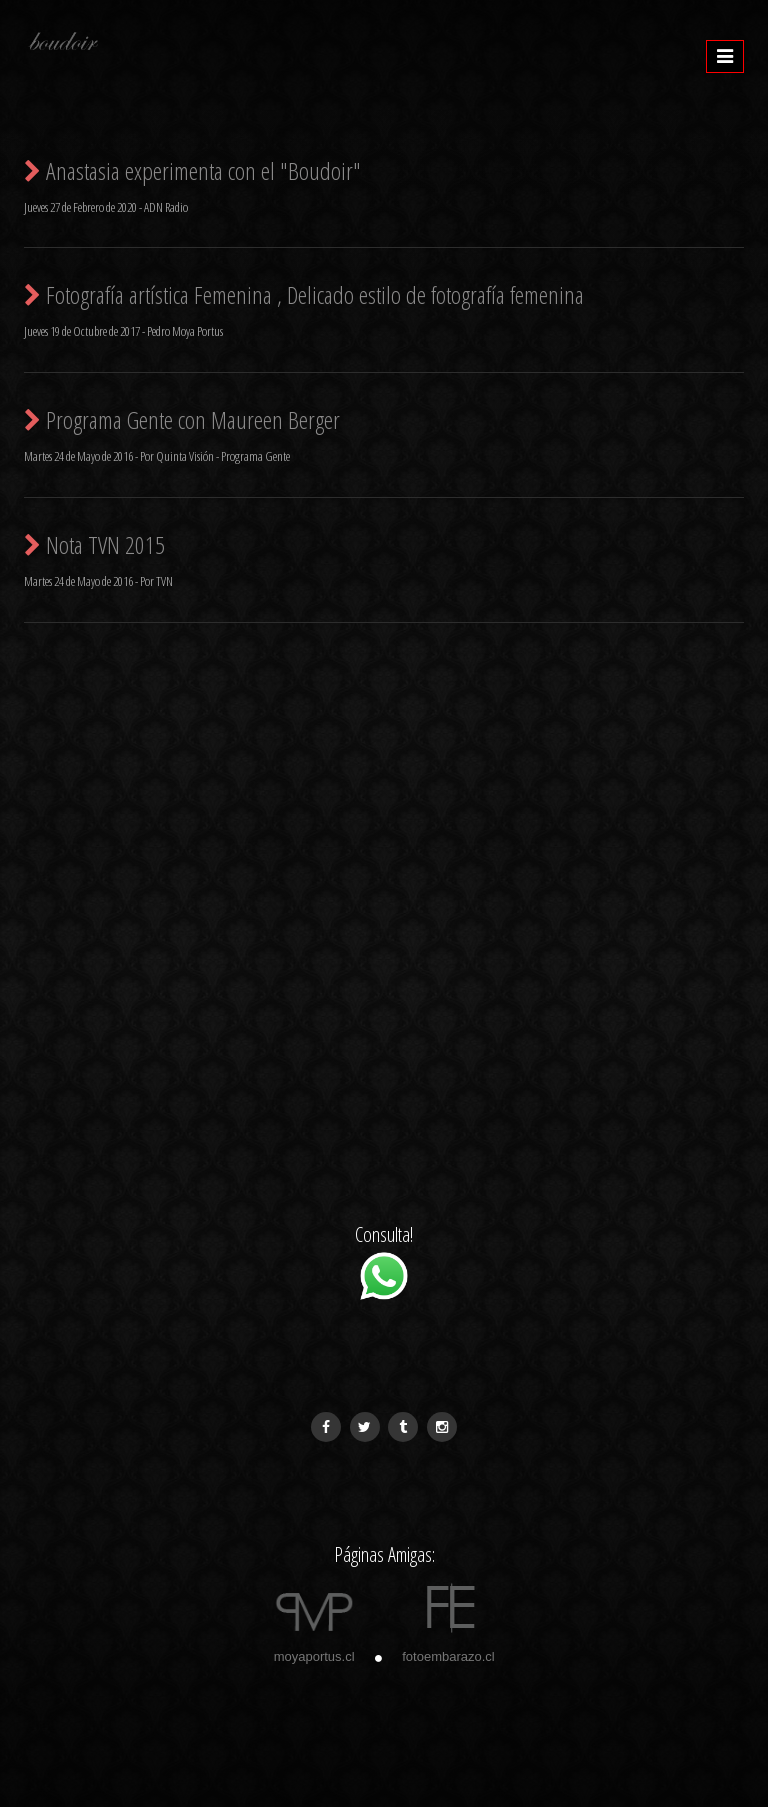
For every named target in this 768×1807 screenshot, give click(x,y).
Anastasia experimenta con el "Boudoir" (192, 170)
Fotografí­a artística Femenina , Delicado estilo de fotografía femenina (304, 294)
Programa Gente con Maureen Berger (182, 419)
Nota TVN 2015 (94, 544)
